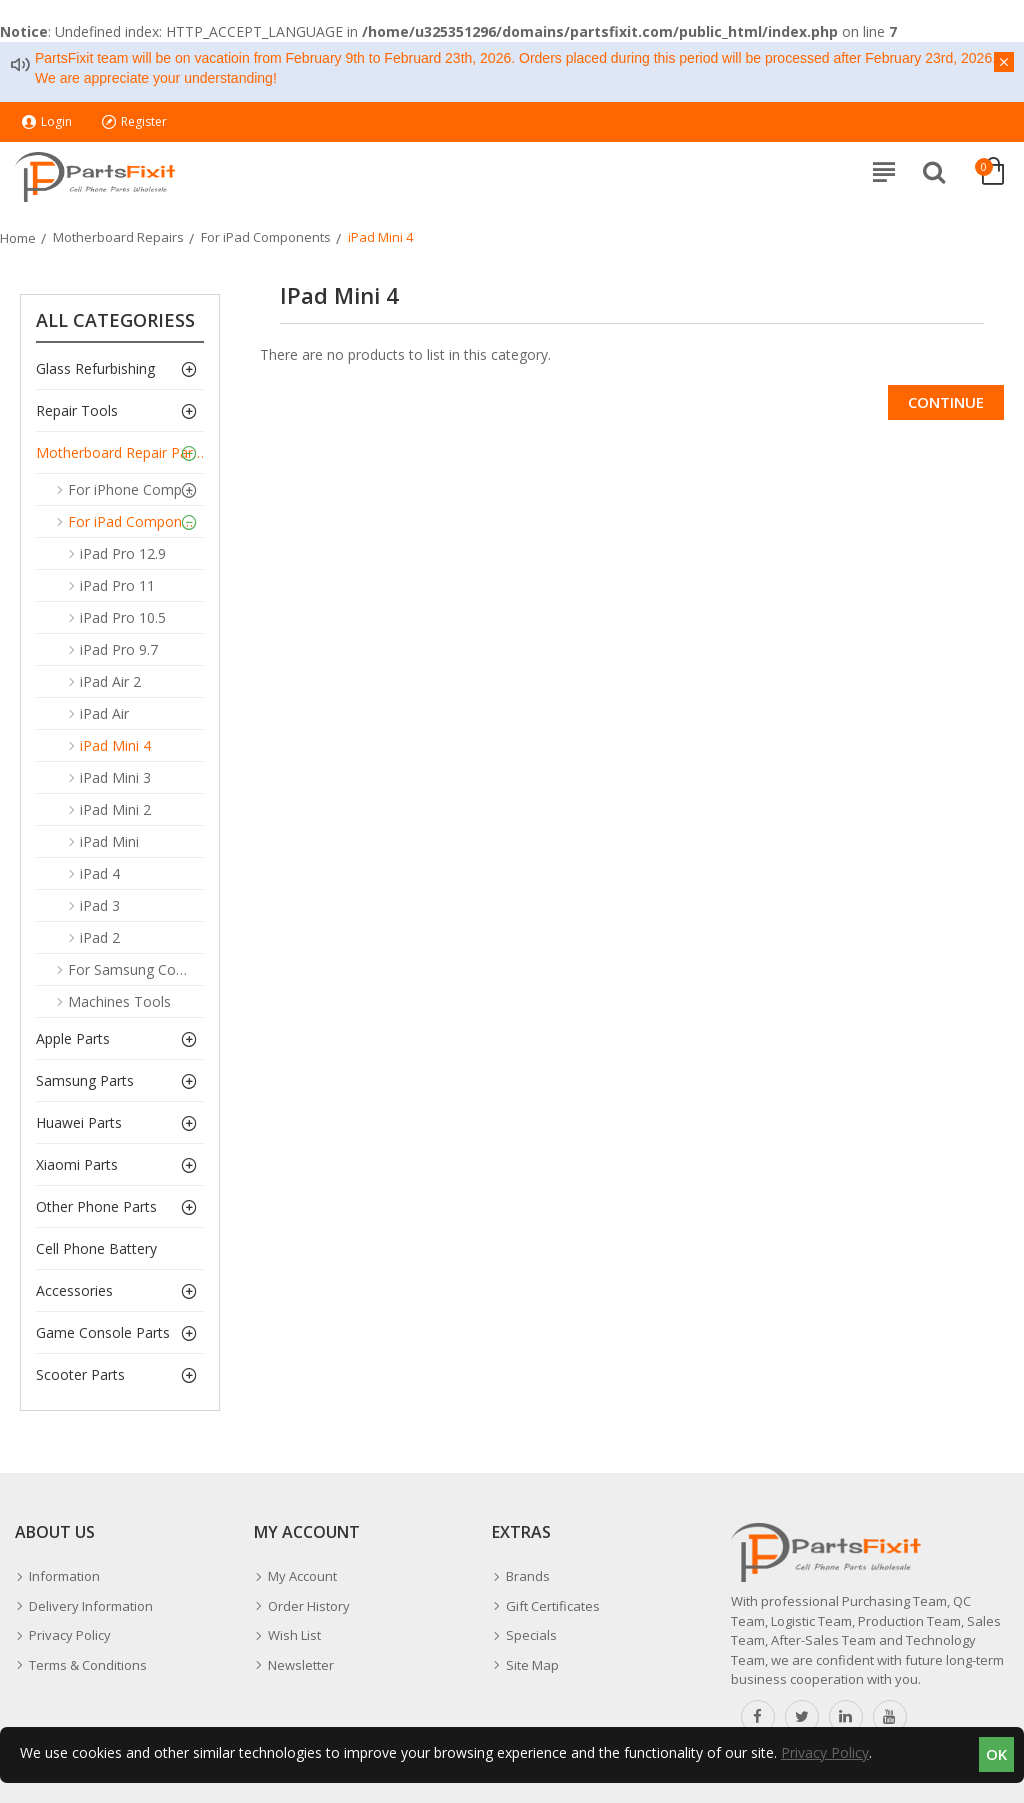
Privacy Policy (825, 1752)
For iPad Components (266, 237)
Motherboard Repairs (118, 237)
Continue (946, 402)
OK (996, 1754)
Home (18, 238)
